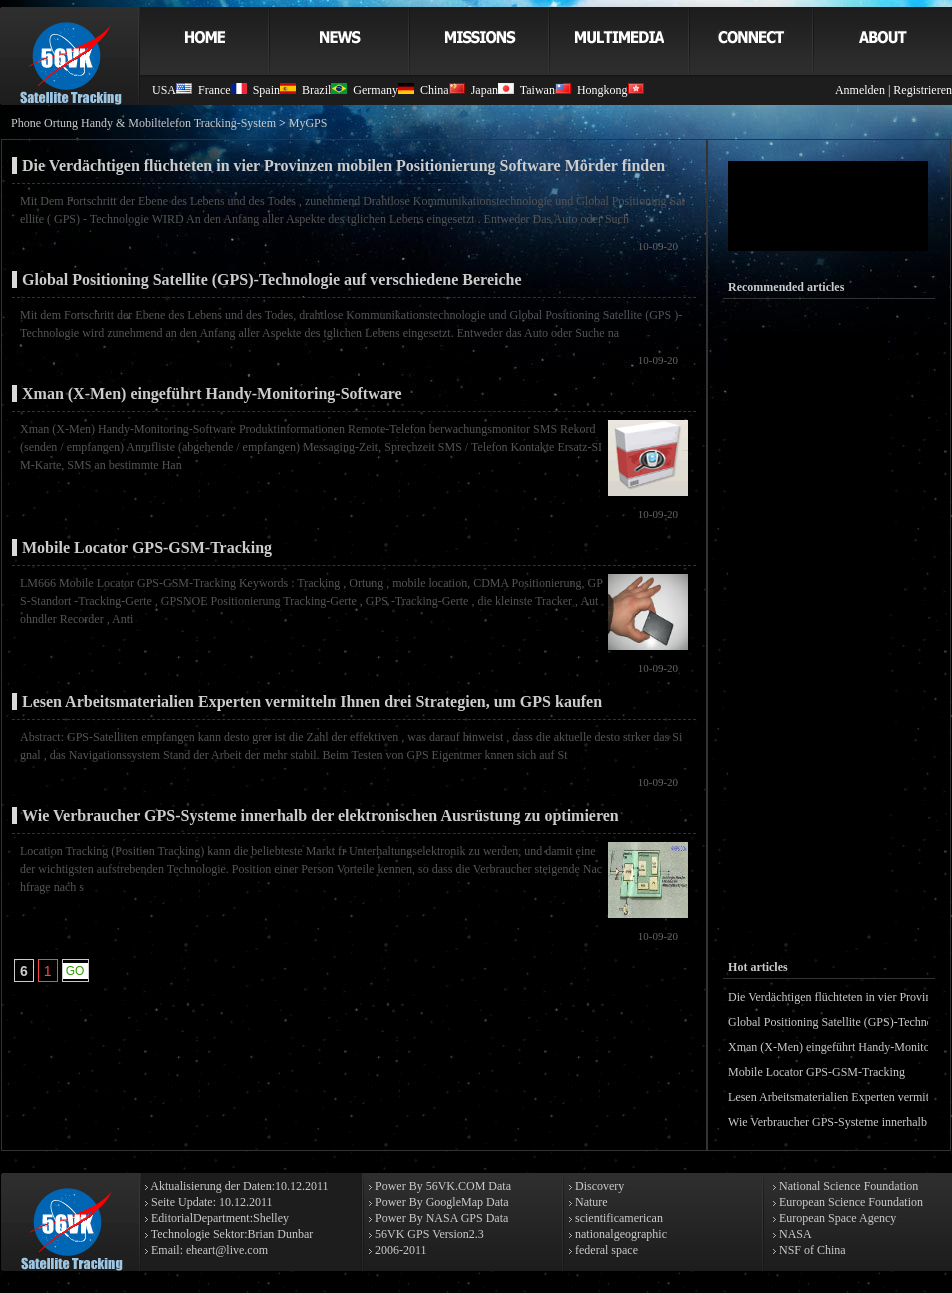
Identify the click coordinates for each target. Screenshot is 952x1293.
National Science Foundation (847, 1186)
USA (172, 90)
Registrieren (922, 90)
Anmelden (860, 90)
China (442, 90)
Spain (274, 90)
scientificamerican (617, 1218)
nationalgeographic (619, 1234)
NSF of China (811, 1250)
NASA (794, 1234)
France (222, 90)
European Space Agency (836, 1218)
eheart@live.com (227, 1250)
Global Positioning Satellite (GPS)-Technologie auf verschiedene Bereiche (272, 279)
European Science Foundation (849, 1202)
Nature (590, 1202)
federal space (605, 1250)
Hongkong (610, 90)
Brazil (324, 90)
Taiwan (545, 90)
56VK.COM (456, 1186)
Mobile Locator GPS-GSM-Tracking (147, 547)
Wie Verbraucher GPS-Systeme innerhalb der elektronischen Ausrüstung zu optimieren (320, 815)
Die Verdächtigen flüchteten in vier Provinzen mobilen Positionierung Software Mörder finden (343, 165)
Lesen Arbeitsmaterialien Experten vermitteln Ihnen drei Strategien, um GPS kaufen (312, 701)
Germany (383, 90)
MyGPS (308, 123)
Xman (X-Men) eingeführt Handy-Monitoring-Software (212, 393)
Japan (492, 90)
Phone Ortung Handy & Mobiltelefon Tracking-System (143, 123)
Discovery (598, 1186)
